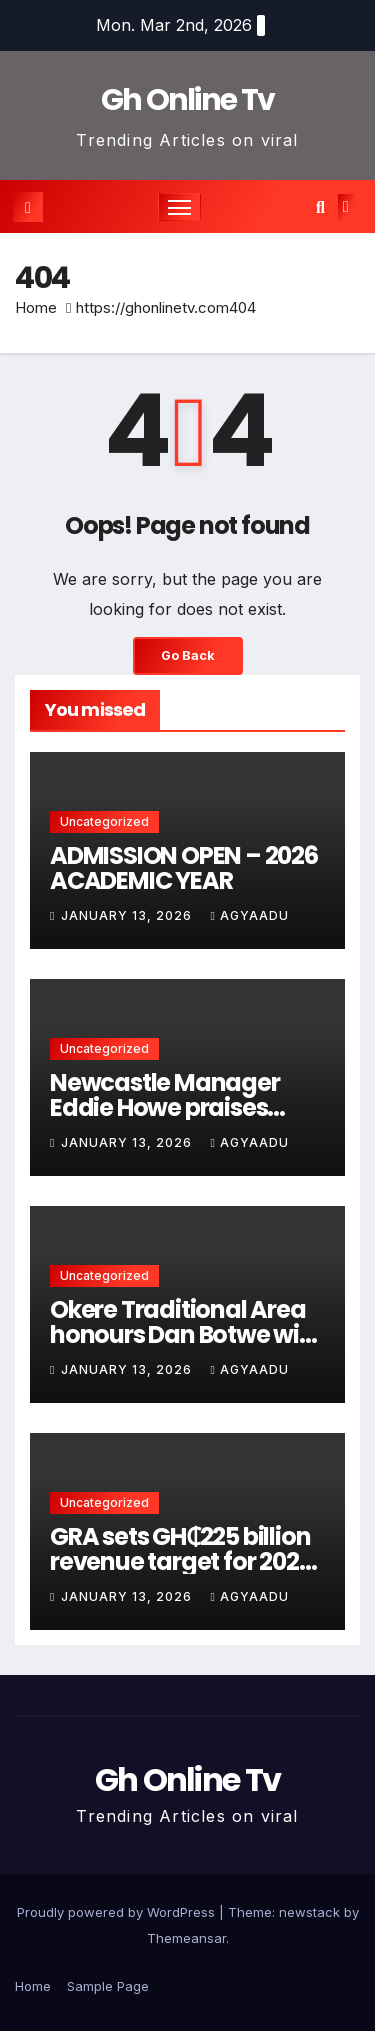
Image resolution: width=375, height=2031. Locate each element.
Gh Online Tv (188, 100)
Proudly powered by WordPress (118, 1912)
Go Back (188, 655)
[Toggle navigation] (180, 207)
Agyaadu (249, 915)
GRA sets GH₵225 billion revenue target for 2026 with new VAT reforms (181, 1561)
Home (36, 307)
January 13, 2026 (128, 915)
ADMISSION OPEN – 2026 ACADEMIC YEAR (184, 868)
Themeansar (186, 1938)
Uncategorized (104, 821)
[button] (320, 207)
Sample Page (108, 1986)
